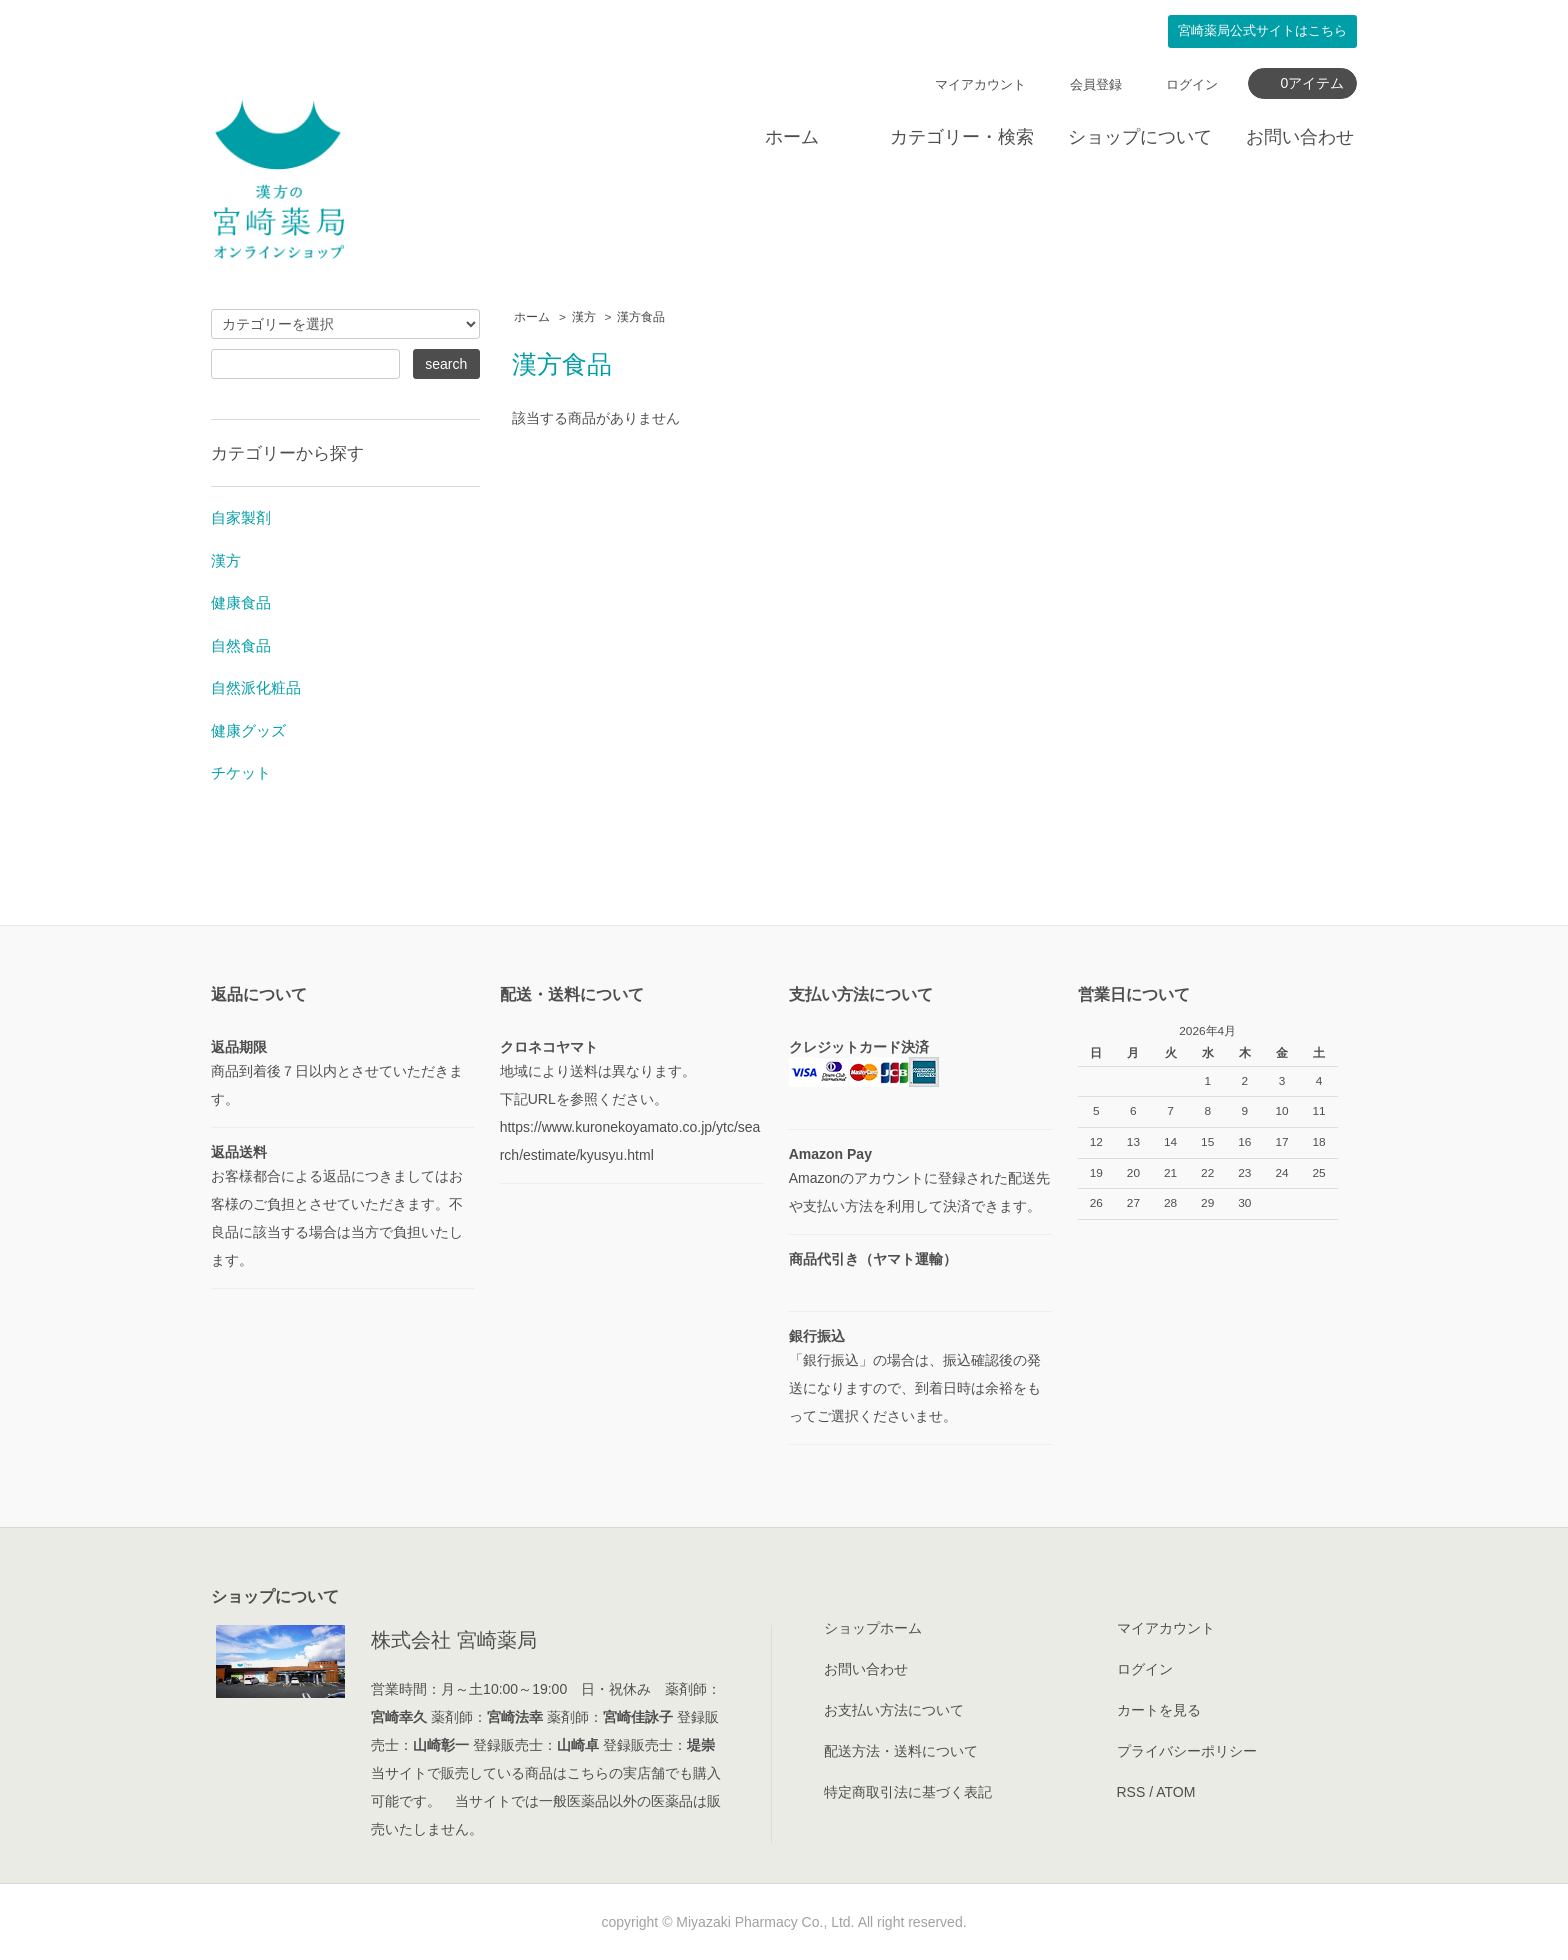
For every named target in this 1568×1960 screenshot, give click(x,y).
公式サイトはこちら (1262, 31)
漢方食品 (641, 317)
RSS (1131, 1792)
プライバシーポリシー (1187, 1751)
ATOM (1175, 1792)
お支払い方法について (894, 1710)
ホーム (792, 137)
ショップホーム (873, 1628)
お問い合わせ (1300, 137)
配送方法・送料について (901, 1751)
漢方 (584, 317)
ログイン (1192, 84)
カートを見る (1159, 1710)
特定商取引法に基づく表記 (908, 1792)
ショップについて (1140, 137)
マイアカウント (980, 84)
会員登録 (1096, 84)
